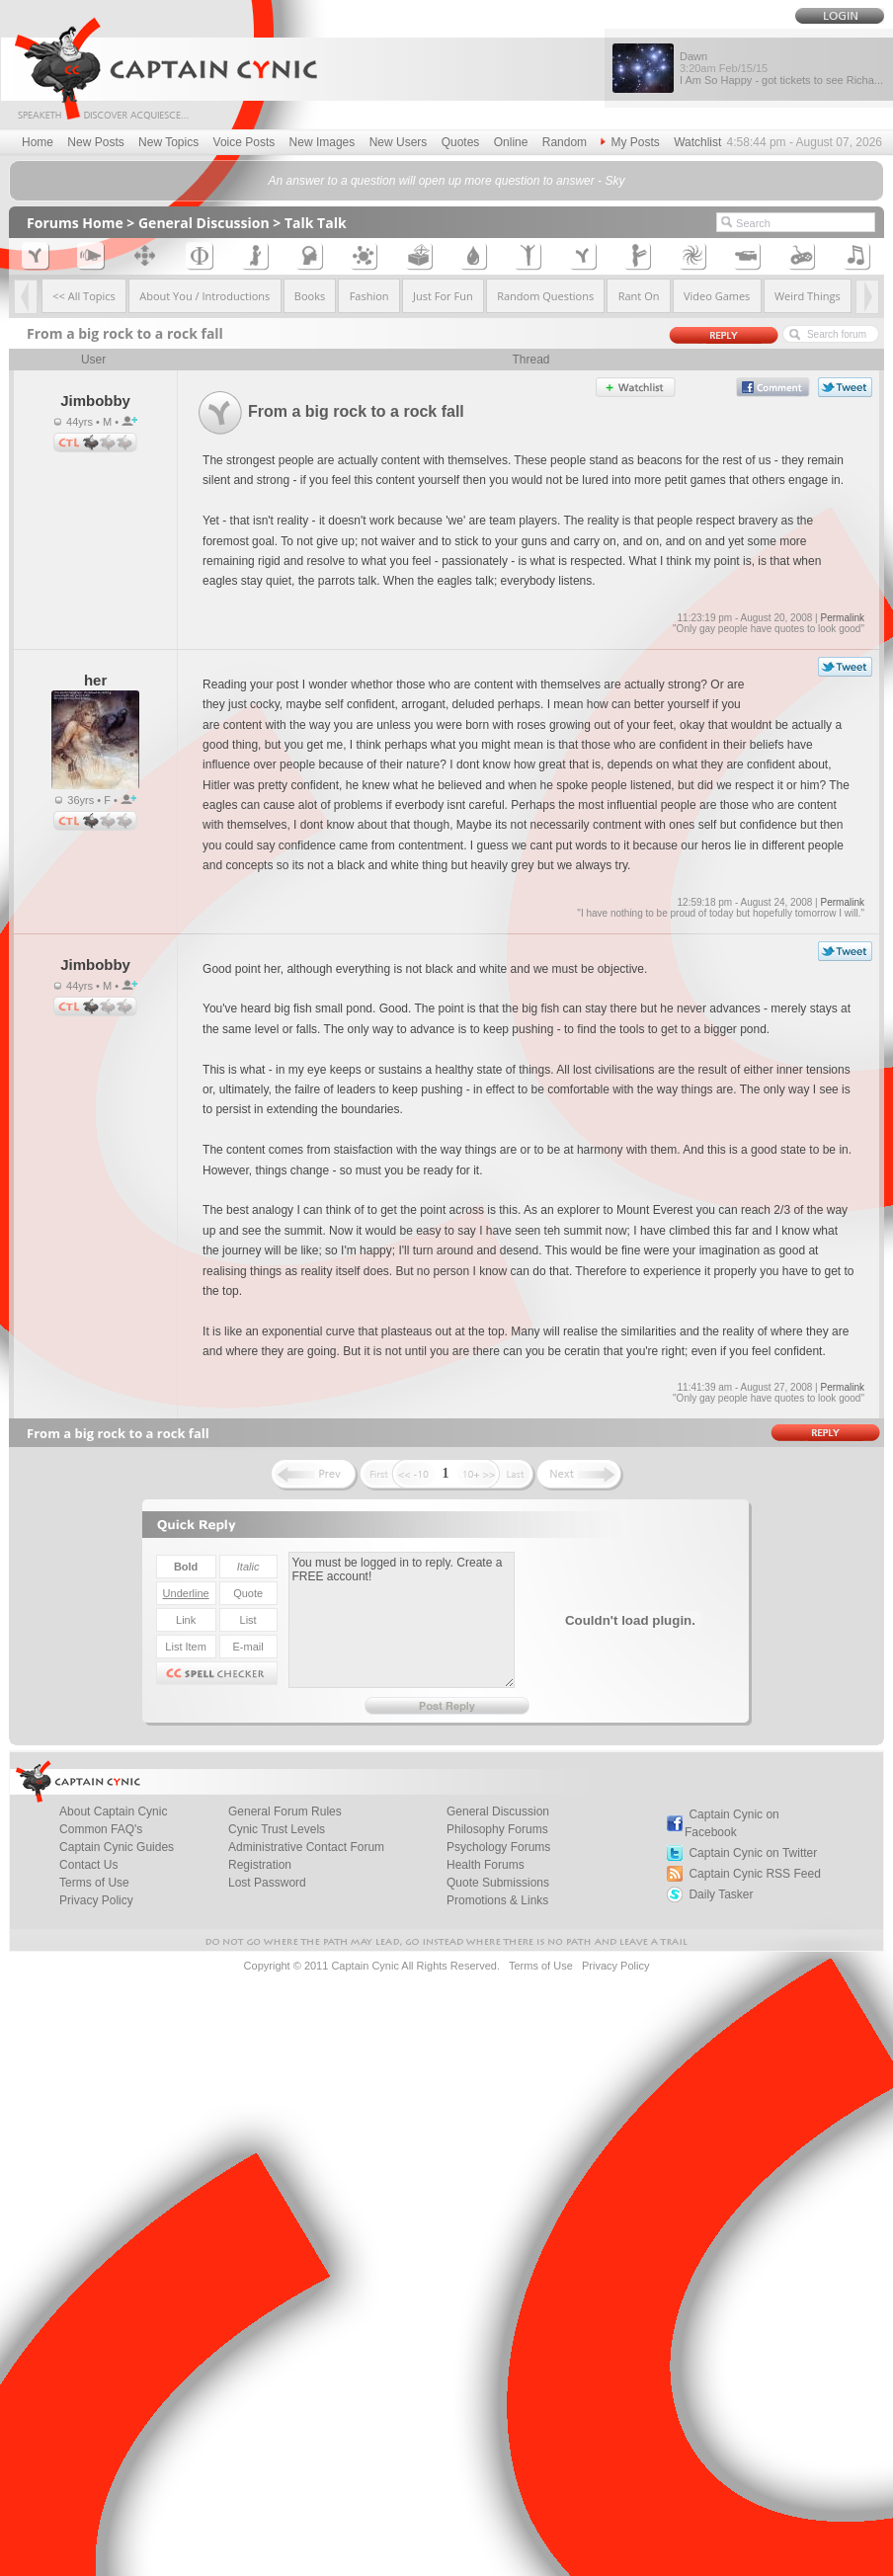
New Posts (95, 142)
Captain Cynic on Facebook (732, 1823)
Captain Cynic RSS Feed (754, 1874)
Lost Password (267, 1883)
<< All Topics (84, 295)
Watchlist (697, 142)
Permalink (841, 617)
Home (37, 142)
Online (511, 142)
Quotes (461, 142)
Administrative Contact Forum (306, 1847)
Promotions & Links (497, 1900)
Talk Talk (315, 222)
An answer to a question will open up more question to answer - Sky (447, 181)
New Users (398, 142)
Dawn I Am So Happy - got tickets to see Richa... (781, 68)
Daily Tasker (721, 1894)
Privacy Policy (96, 1900)
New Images (322, 142)
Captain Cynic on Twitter (753, 1853)
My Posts (630, 142)
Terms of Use (541, 1966)
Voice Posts (244, 142)
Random (564, 142)
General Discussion (204, 222)
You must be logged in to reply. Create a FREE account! (401, 1620)
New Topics (168, 142)
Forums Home (75, 222)
